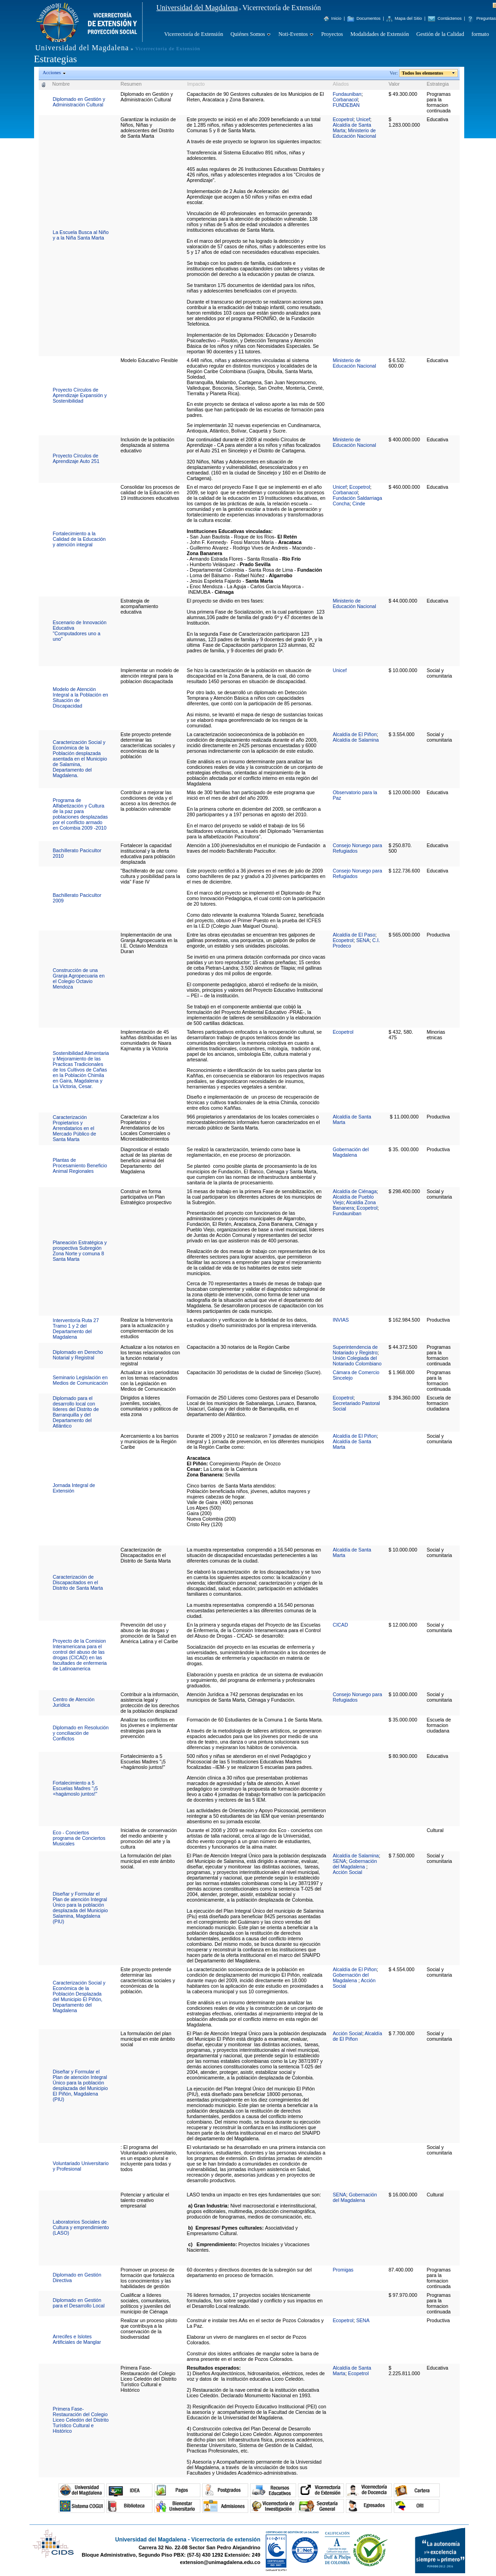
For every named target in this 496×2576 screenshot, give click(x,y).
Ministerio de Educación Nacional (354, 133)
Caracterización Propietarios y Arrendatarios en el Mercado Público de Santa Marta (74, 1128)
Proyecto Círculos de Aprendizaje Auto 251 (76, 458)
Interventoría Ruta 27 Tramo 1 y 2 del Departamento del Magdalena (76, 1328)
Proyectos (332, 34)
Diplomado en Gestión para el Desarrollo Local (79, 2302)
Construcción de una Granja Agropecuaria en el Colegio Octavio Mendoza (79, 978)
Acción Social (347, 1872)
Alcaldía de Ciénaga (354, 1191)
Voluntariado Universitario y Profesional (81, 2166)
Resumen (131, 84)
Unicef (363, 119)
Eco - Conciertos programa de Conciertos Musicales (79, 1838)
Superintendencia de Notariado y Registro (355, 1349)
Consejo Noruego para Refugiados (357, 848)
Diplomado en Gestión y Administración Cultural (79, 101)
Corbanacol (345, 99)
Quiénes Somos (247, 34)
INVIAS (341, 1320)
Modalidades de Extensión (379, 34)
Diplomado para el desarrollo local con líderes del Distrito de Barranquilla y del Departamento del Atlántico (76, 1412)
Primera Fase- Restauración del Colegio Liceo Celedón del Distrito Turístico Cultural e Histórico (81, 2420)
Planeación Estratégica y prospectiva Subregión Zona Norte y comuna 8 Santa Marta (80, 1251)
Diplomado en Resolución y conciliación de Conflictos (81, 1733)
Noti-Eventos (293, 34)
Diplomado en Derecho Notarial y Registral (78, 1354)
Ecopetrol (343, 119)
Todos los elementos (423, 73)
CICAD (340, 1625)
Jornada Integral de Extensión (74, 1487)
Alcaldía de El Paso (354, 934)
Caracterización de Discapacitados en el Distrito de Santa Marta (78, 1582)
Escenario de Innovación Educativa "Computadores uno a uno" (80, 631)
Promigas (343, 2269)
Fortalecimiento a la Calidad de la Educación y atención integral (79, 539)
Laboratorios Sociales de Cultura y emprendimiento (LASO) (81, 2227)
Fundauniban (347, 94)
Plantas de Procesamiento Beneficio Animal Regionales (80, 1165)
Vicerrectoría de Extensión (193, 34)
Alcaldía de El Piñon (354, 734)
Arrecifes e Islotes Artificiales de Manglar (77, 2339)
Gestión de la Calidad (440, 34)
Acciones (52, 72)
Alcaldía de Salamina (356, 740)
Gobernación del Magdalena (350, 1152)
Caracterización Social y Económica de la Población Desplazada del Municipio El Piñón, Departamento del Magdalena (79, 1996)
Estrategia (437, 84)
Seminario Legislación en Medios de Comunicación (80, 1380)
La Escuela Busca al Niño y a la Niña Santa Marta (81, 234)
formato (480, 34)
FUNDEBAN (346, 105)
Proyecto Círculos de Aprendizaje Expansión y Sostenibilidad (80, 395)
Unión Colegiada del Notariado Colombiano (357, 1360)
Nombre (61, 84)
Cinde (358, 503)
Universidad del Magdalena (197, 8)
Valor (394, 84)
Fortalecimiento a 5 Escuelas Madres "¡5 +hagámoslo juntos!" (75, 1788)
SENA (362, 940)
